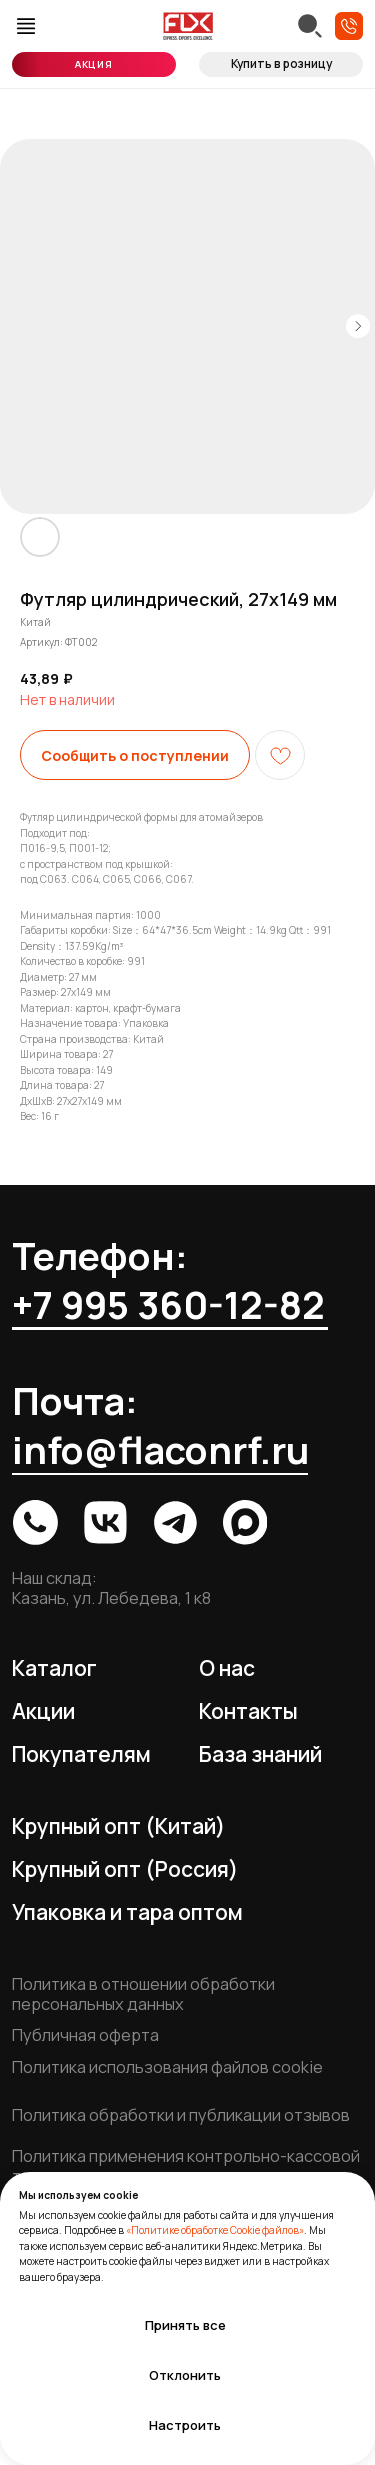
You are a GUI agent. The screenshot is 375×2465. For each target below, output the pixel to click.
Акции (43, 1711)
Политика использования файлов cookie (167, 2067)
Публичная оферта (85, 2035)
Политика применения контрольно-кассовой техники (186, 2166)
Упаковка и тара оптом (127, 1912)
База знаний (260, 1754)
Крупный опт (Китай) (118, 1826)
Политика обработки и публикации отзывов (181, 2115)
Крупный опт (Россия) (125, 1869)
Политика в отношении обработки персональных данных (143, 1994)
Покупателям (81, 1754)
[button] (349, 26)
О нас (227, 1668)
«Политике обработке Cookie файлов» (215, 2230)
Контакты (248, 1711)
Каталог (54, 1668)
